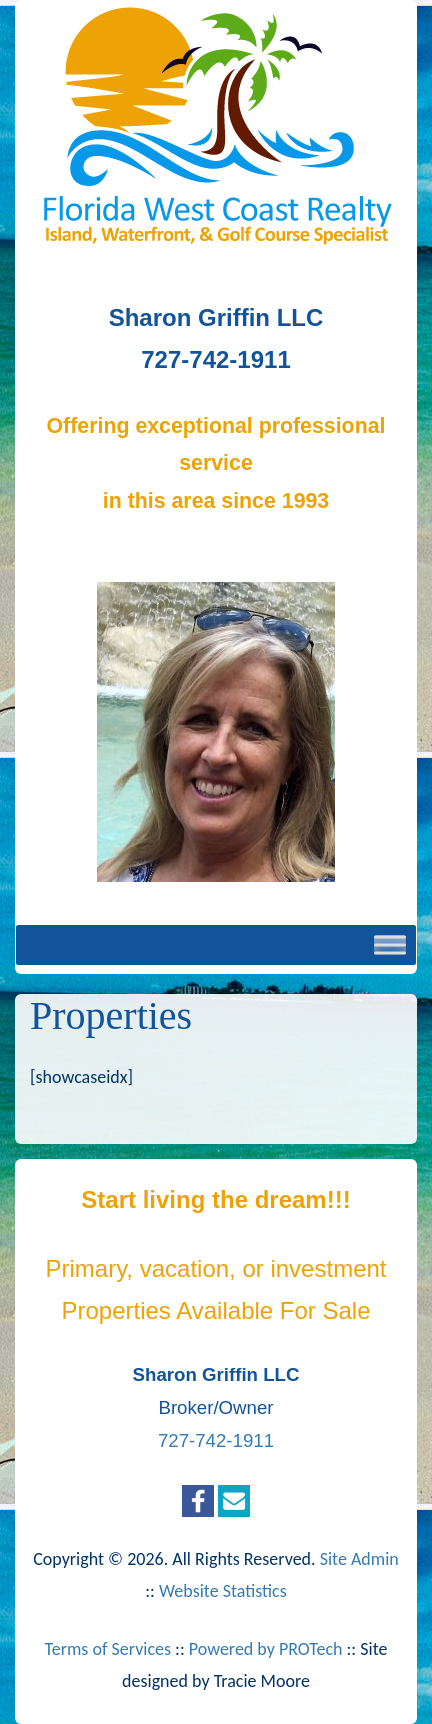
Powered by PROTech (266, 1649)
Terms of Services (108, 1649)
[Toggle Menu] (390, 944)
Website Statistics (223, 1591)
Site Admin (359, 1559)
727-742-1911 (216, 1440)
